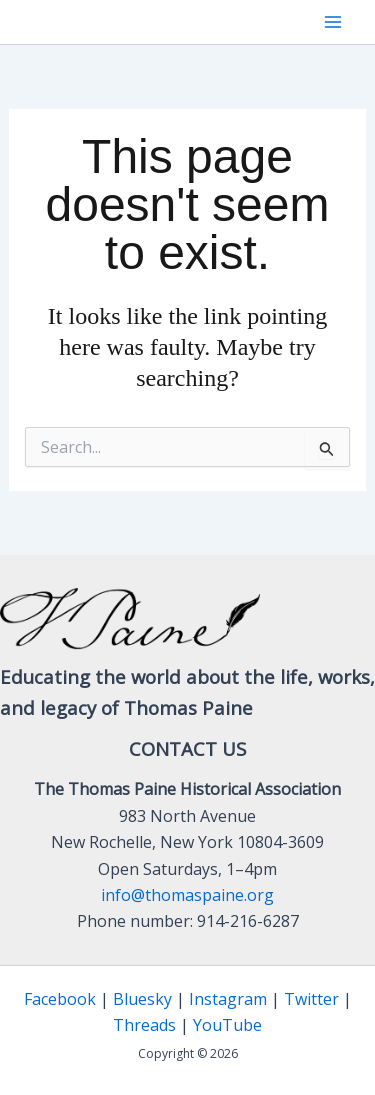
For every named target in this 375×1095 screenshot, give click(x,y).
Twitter (311, 999)
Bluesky (142, 999)
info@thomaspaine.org (187, 895)
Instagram (228, 999)
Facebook (60, 999)
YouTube (227, 1025)
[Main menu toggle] (333, 22)
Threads (144, 1025)
